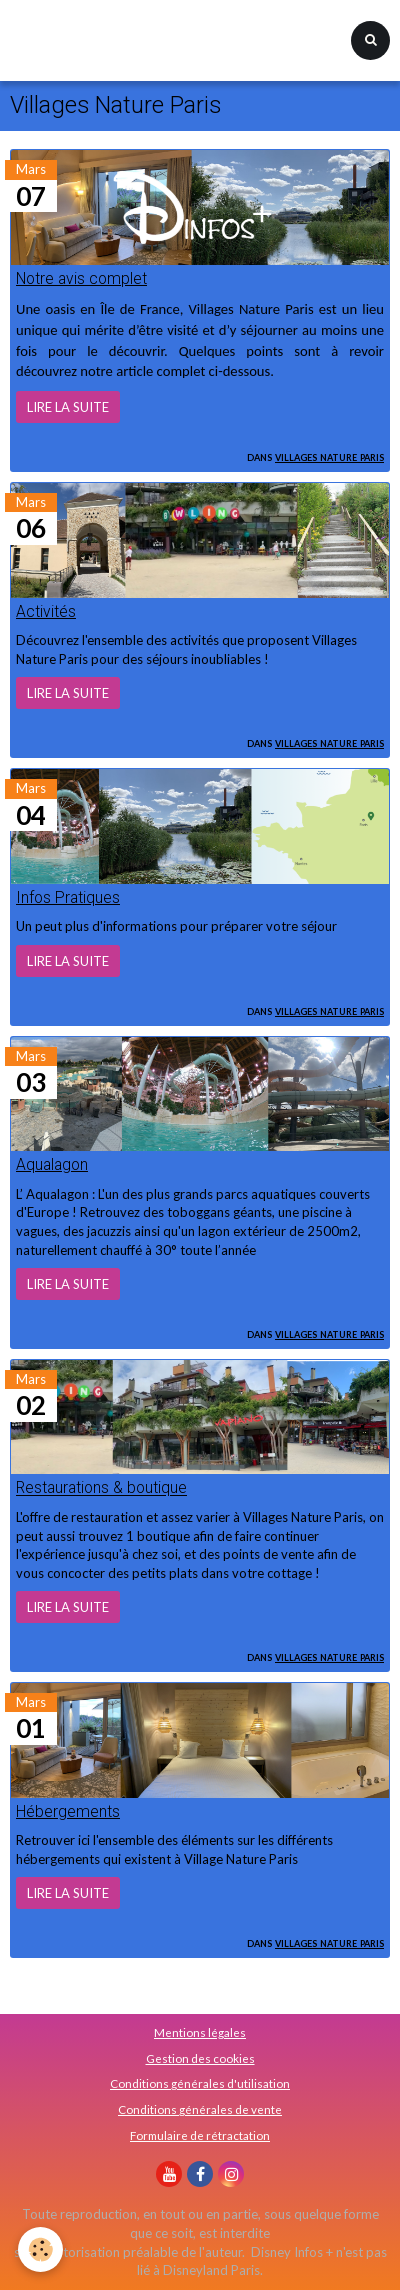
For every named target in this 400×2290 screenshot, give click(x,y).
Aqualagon (52, 1165)
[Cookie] (40, 2249)
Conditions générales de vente (200, 2109)
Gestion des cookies (200, 2058)
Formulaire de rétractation (200, 2135)
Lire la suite (68, 407)
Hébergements (68, 1812)
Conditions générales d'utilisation (200, 2083)
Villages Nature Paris (329, 456)
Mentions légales (200, 2032)
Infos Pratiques (68, 898)
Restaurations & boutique (101, 1489)
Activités (46, 612)
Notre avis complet (81, 279)
